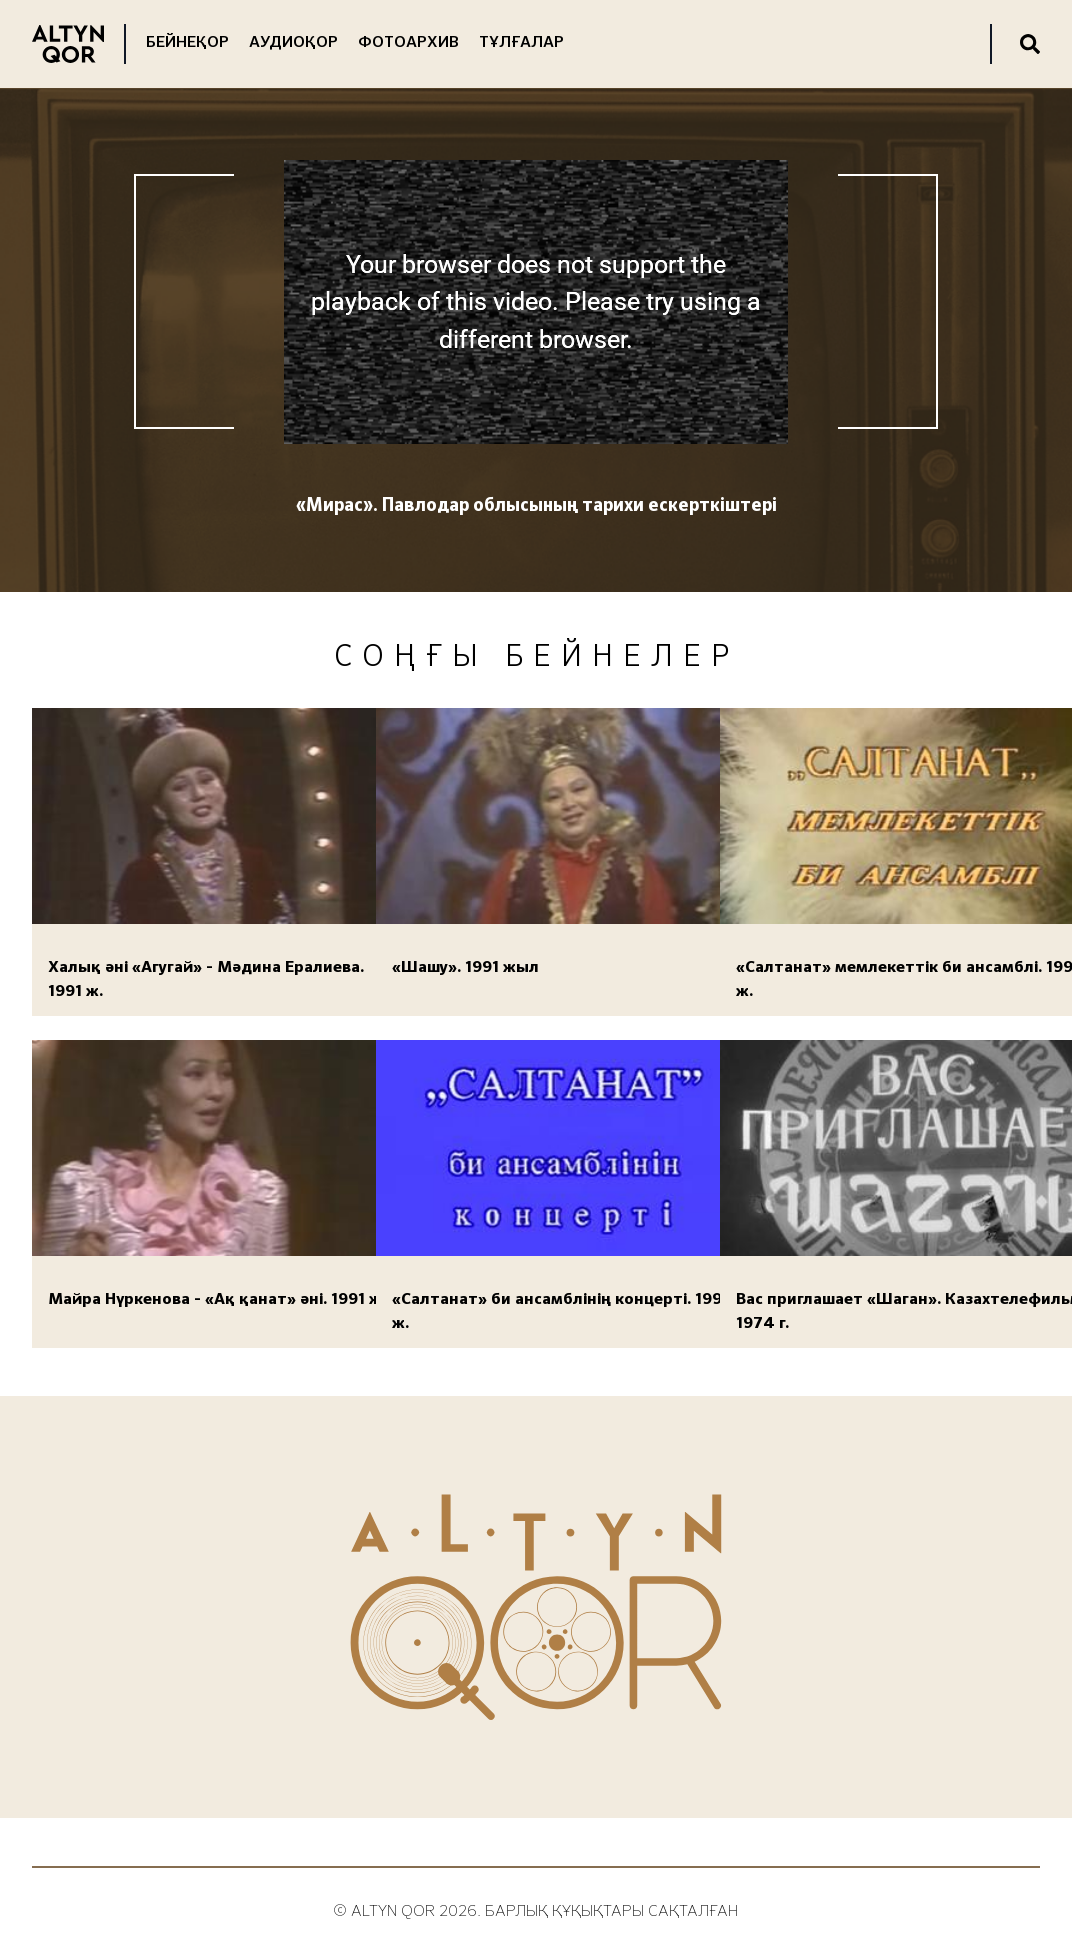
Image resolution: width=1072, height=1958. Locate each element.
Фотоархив (408, 43)
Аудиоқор (293, 43)
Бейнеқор (187, 43)
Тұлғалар (521, 43)
